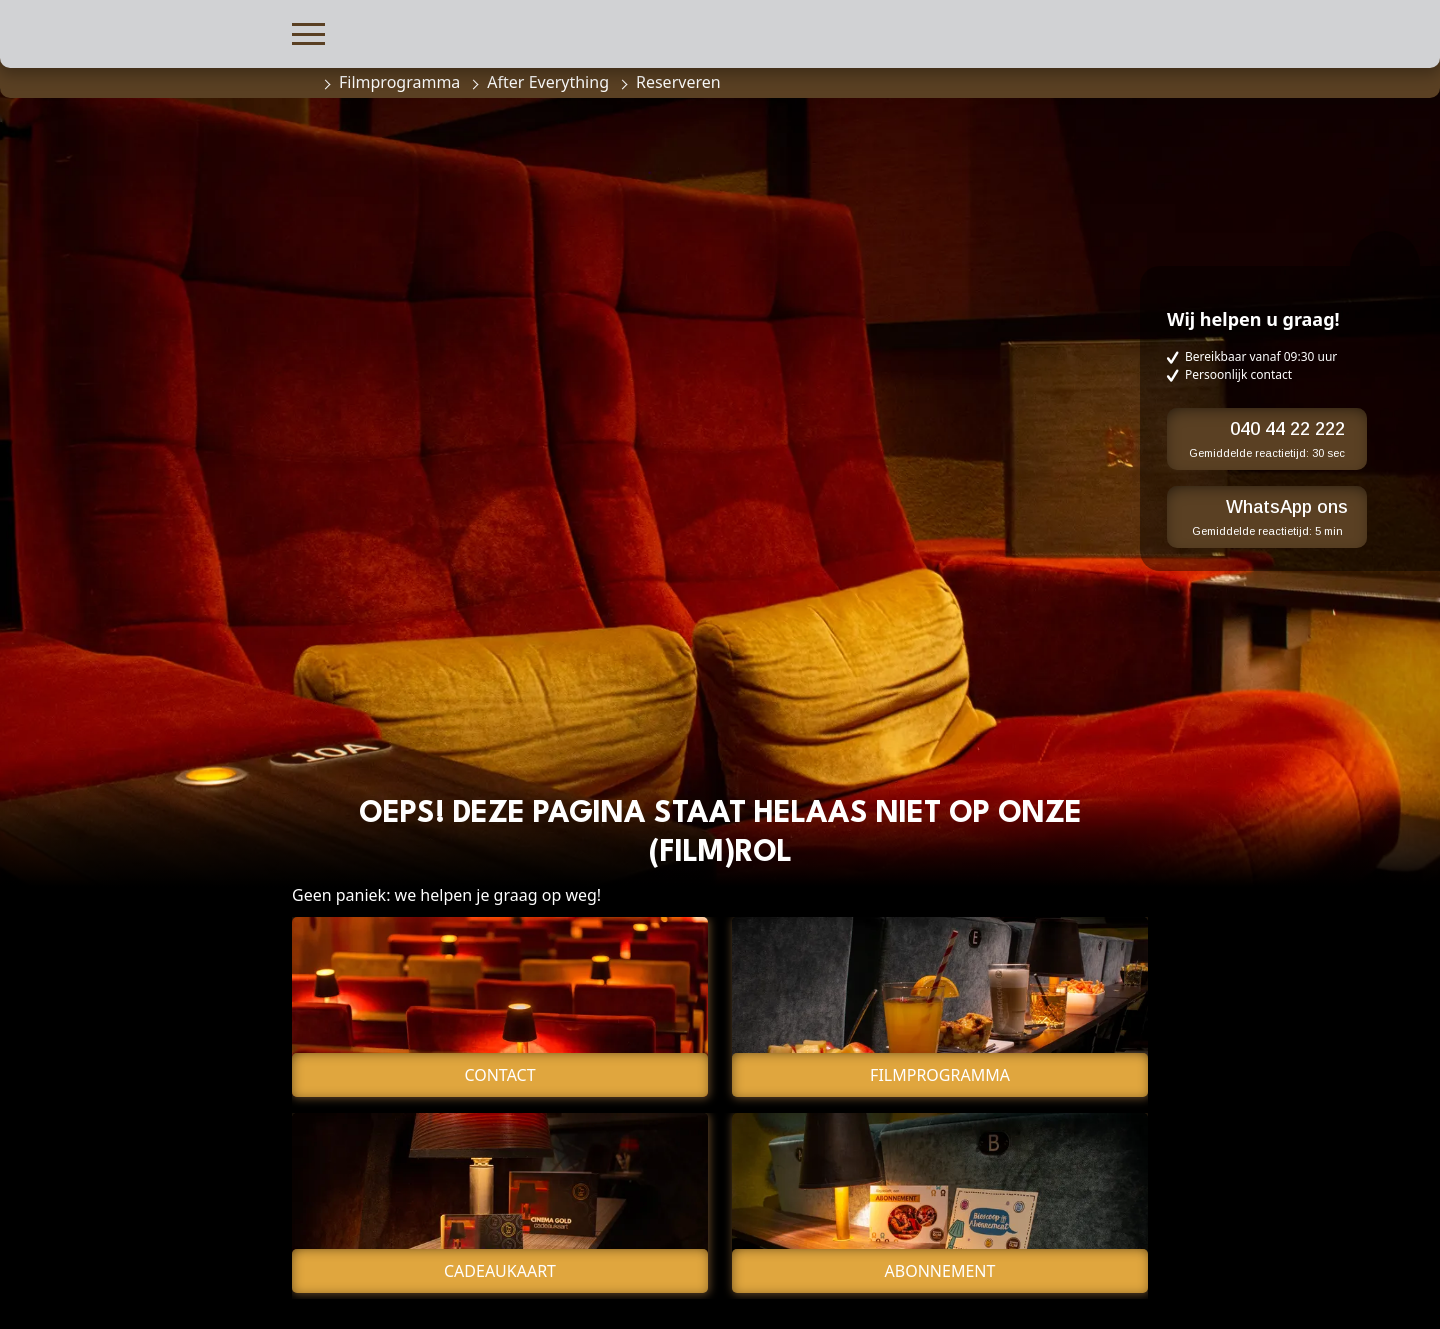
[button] (308, 31)
